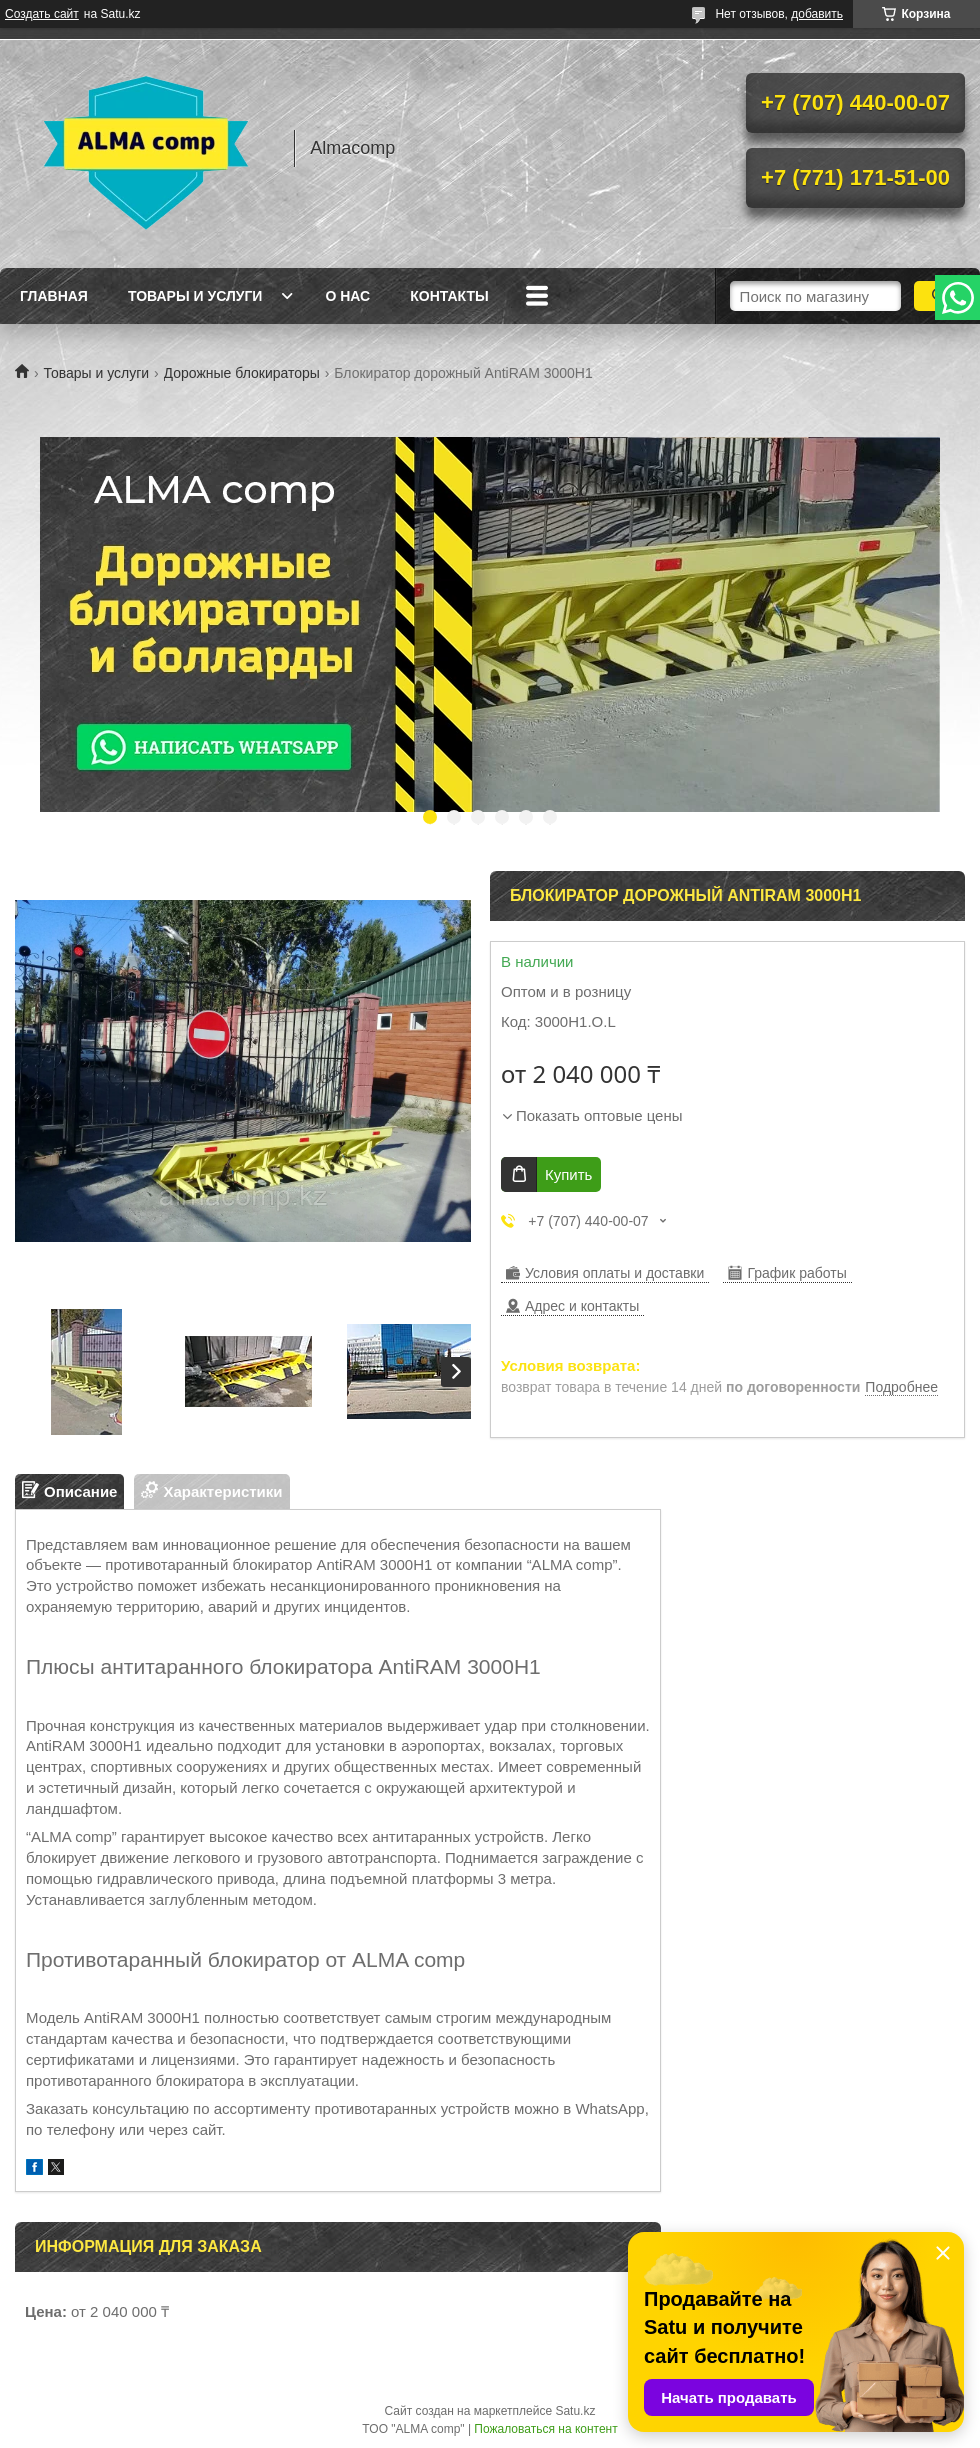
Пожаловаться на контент (545, 2429)
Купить (568, 1174)
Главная (54, 296)
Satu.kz (575, 2411)
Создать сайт (42, 14)
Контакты (449, 296)
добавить (817, 14)
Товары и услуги (195, 296)
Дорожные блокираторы (242, 373)
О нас (347, 296)
